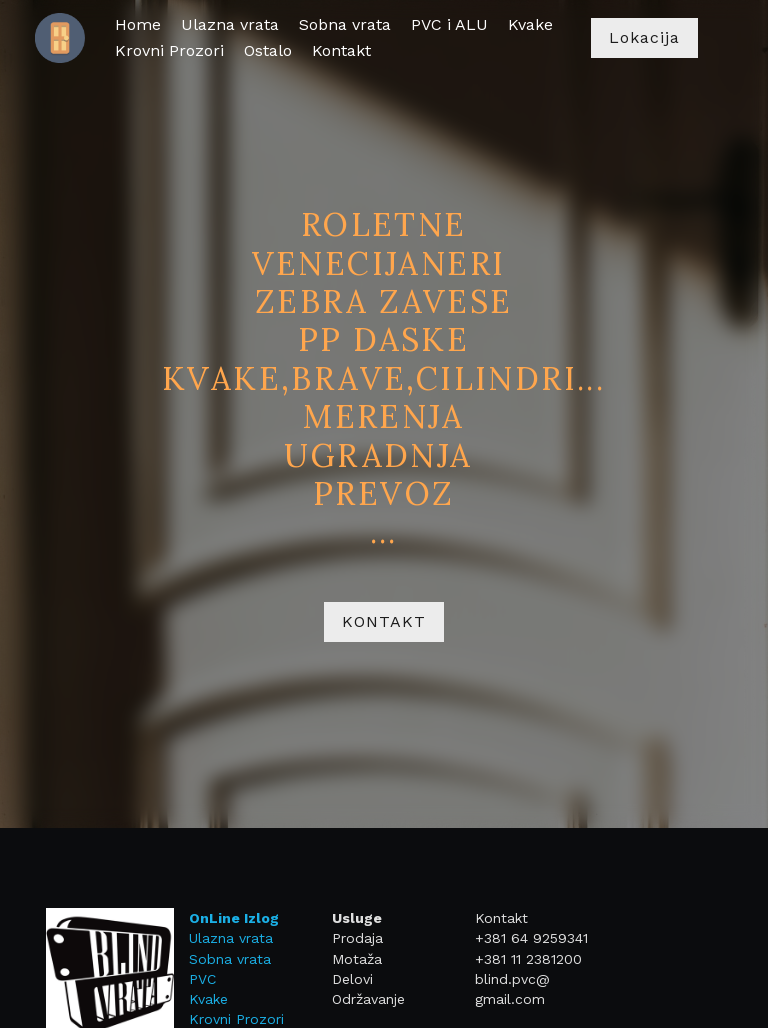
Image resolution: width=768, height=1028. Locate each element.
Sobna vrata (215, 959)
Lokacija (644, 37)
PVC (187, 979)
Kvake (193, 999)
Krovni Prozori (221, 1019)
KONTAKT (384, 621)
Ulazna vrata (216, 938)
